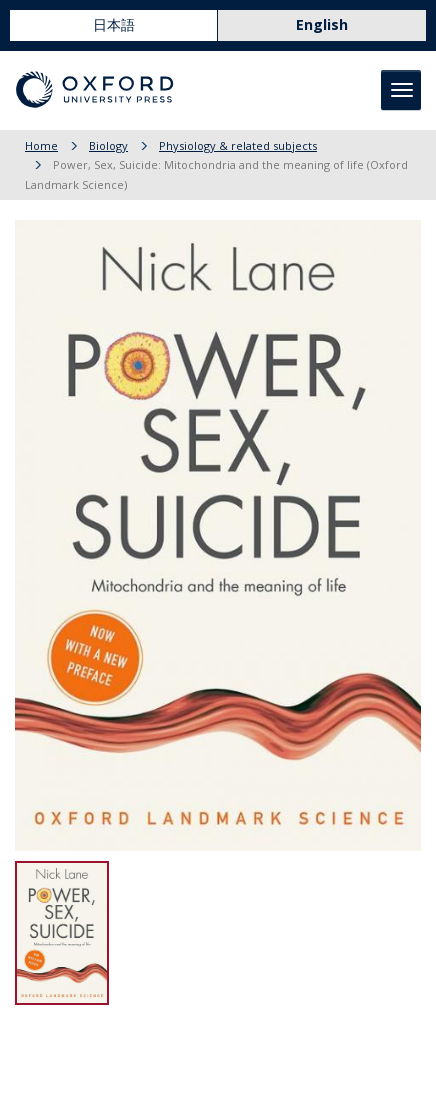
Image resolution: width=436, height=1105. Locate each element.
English (322, 24)
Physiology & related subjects (238, 145)
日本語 (114, 24)
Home (41, 145)
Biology (108, 145)
